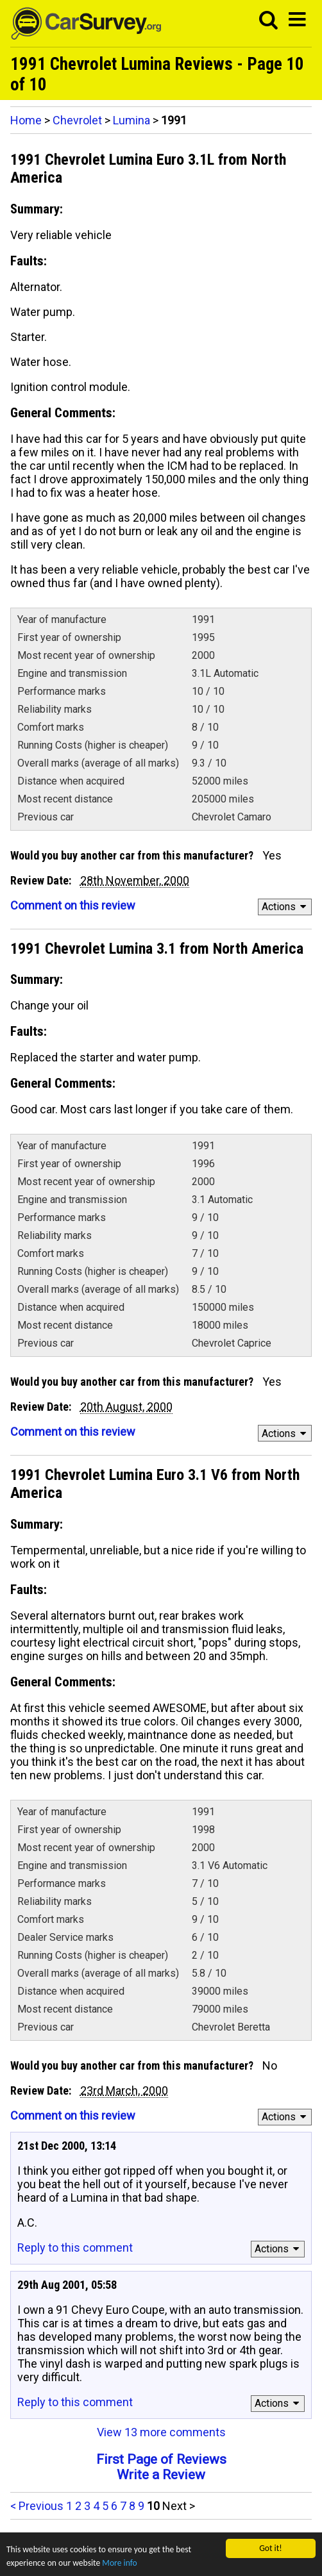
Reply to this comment (75, 2247)
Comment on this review (72, 905)
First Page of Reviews (161, 2459)
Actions (286, 907)
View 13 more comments (161, 2432)
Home (26, 120)
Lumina (131, 120)
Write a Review (161, 2474)
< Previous (37, 2506)
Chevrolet (77, 120)
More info (119, 2563)
